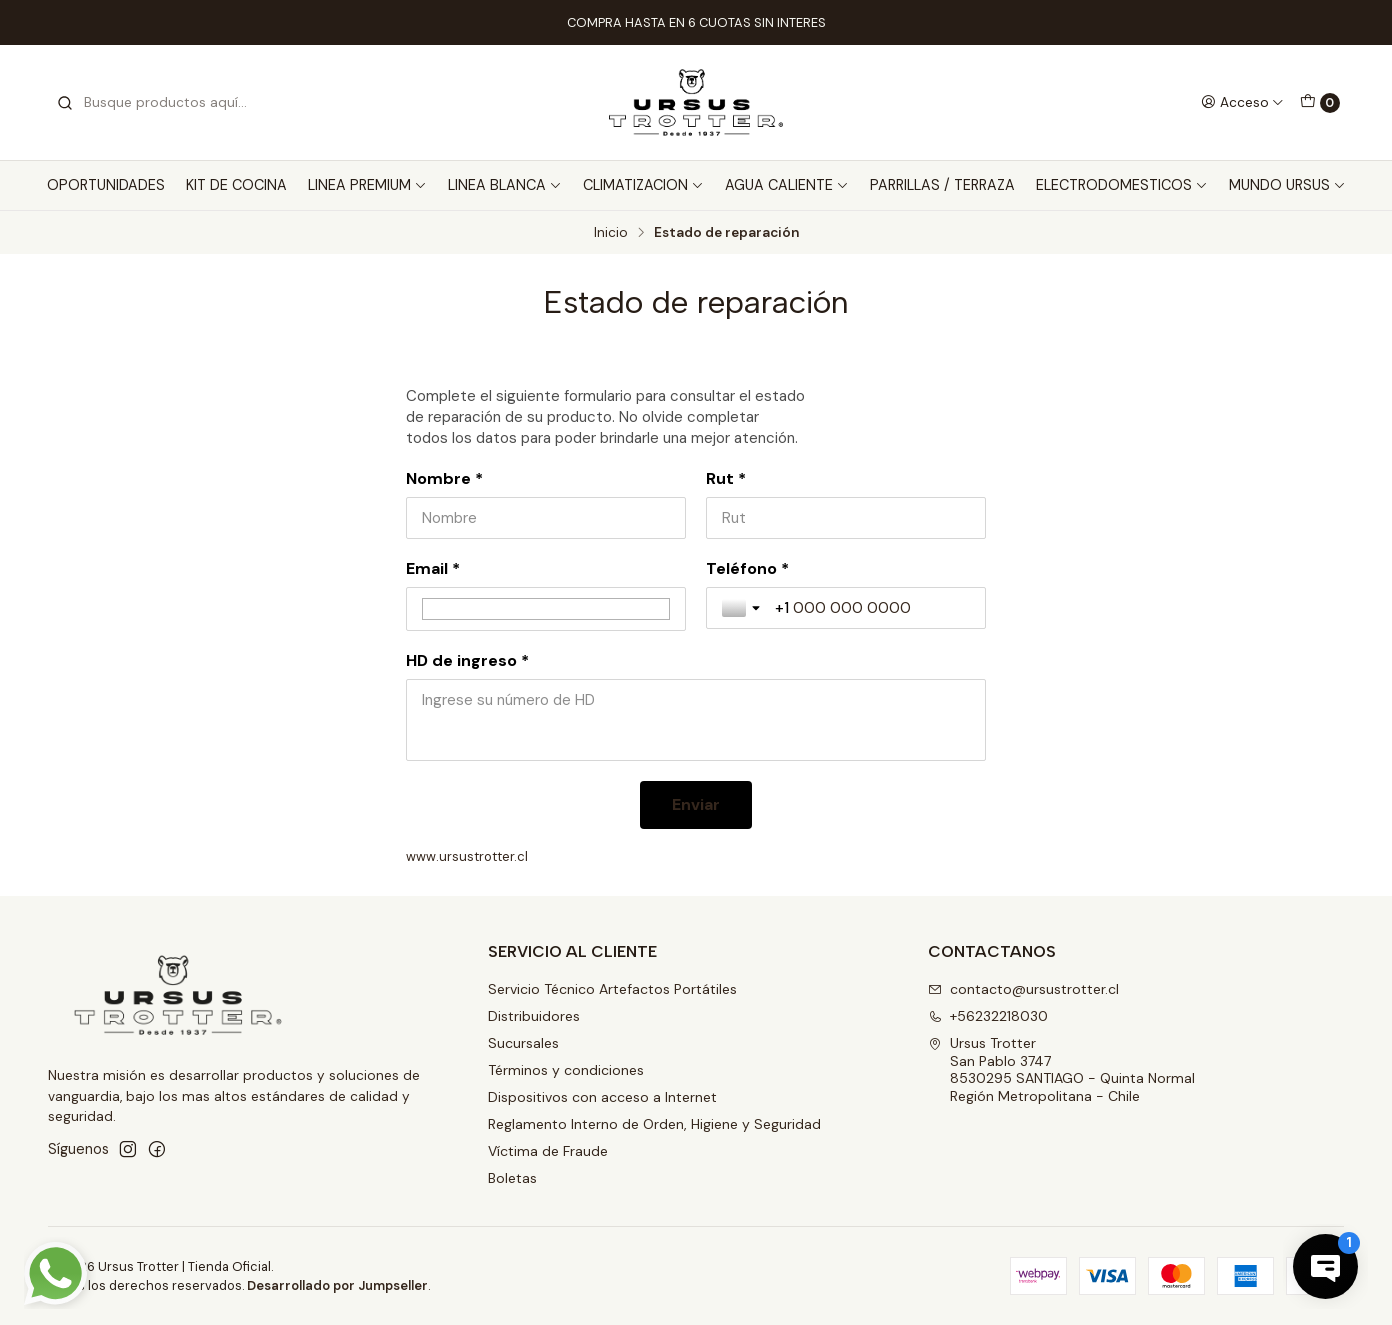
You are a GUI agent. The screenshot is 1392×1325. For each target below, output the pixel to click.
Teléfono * (747, 569)
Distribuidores (534, 1016)
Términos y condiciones (566, 1070)
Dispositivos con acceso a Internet (602, 1097)
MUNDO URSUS (1287, 185)
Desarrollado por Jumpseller (337, 1285)
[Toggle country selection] (743, 608)
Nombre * (444, 479)
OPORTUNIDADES (106, 185)
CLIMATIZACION (643, 185)
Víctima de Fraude (548, 1151)
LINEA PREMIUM (367, 185)
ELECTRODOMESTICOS (1122, 185)
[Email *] (546, 609)
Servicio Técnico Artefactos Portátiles (612, 989)
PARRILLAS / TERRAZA (942, 185)
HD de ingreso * (467, 661)
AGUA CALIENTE (787, 185)
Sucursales (523, 1043)
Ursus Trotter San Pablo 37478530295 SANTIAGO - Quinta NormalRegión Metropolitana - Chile (1061, 1069)
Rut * (726, 479)
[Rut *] (846, 518)
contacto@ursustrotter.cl (1023, 989)
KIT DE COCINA (236, 185)
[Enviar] (696, 805)
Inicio (611, 233)
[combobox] (158, 103)
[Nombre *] (546, 518)
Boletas (512, 1178)
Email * (433, 569)
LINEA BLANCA (505, 185)
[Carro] (1320, 103)
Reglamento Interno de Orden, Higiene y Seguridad (654, 1124)
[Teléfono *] (872, 608)
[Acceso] (1242, 102)
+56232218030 (988, 1016)
